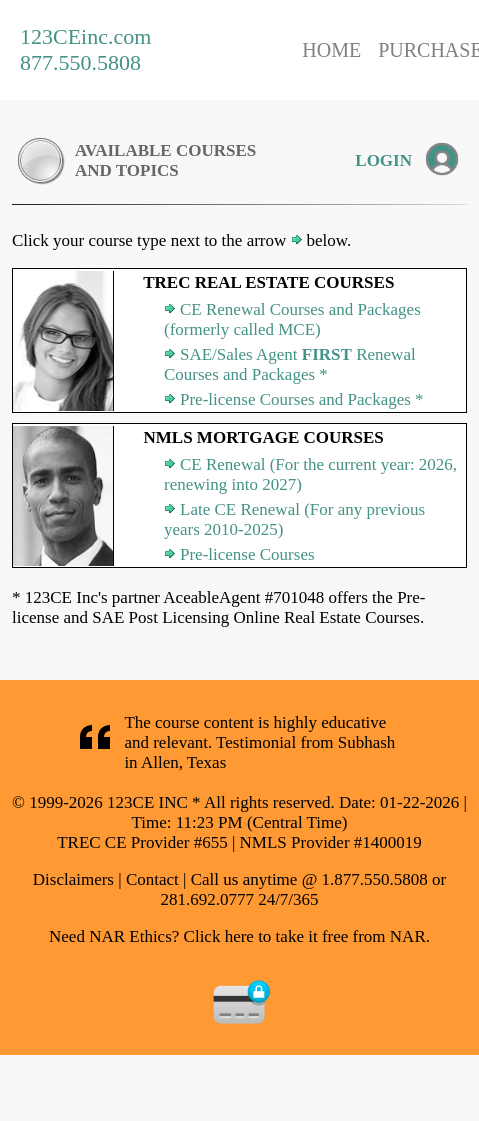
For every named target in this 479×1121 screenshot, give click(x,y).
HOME (331, 50)
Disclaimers (73, 879)
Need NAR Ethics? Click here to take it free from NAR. (239, 936)
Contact (152, 879)
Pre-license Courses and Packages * (302, 399)
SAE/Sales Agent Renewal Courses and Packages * (290, 364)
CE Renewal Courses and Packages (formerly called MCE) (292, 319)
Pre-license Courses (247, 554)
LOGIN (383, 160)
